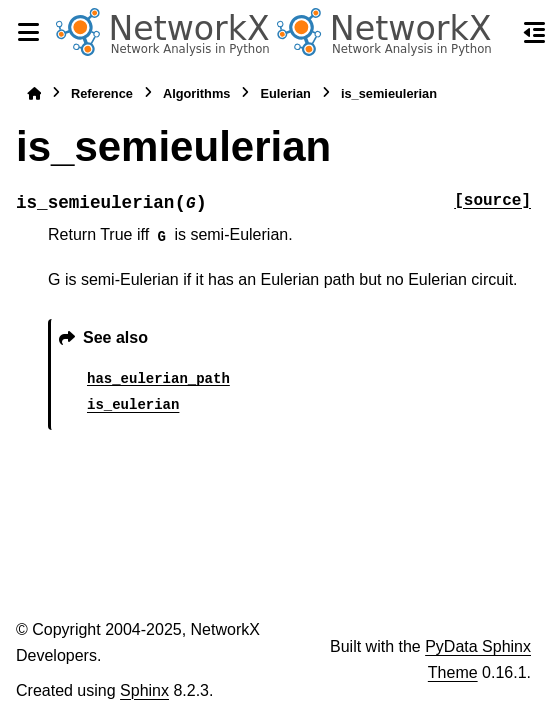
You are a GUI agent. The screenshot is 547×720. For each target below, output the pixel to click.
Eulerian (285, 93)
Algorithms (197, 93)
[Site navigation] (28, 32)
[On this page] (535, 32)
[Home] (34, 93)
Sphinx (144, 690)
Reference (102, 93)
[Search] (499, 33)
